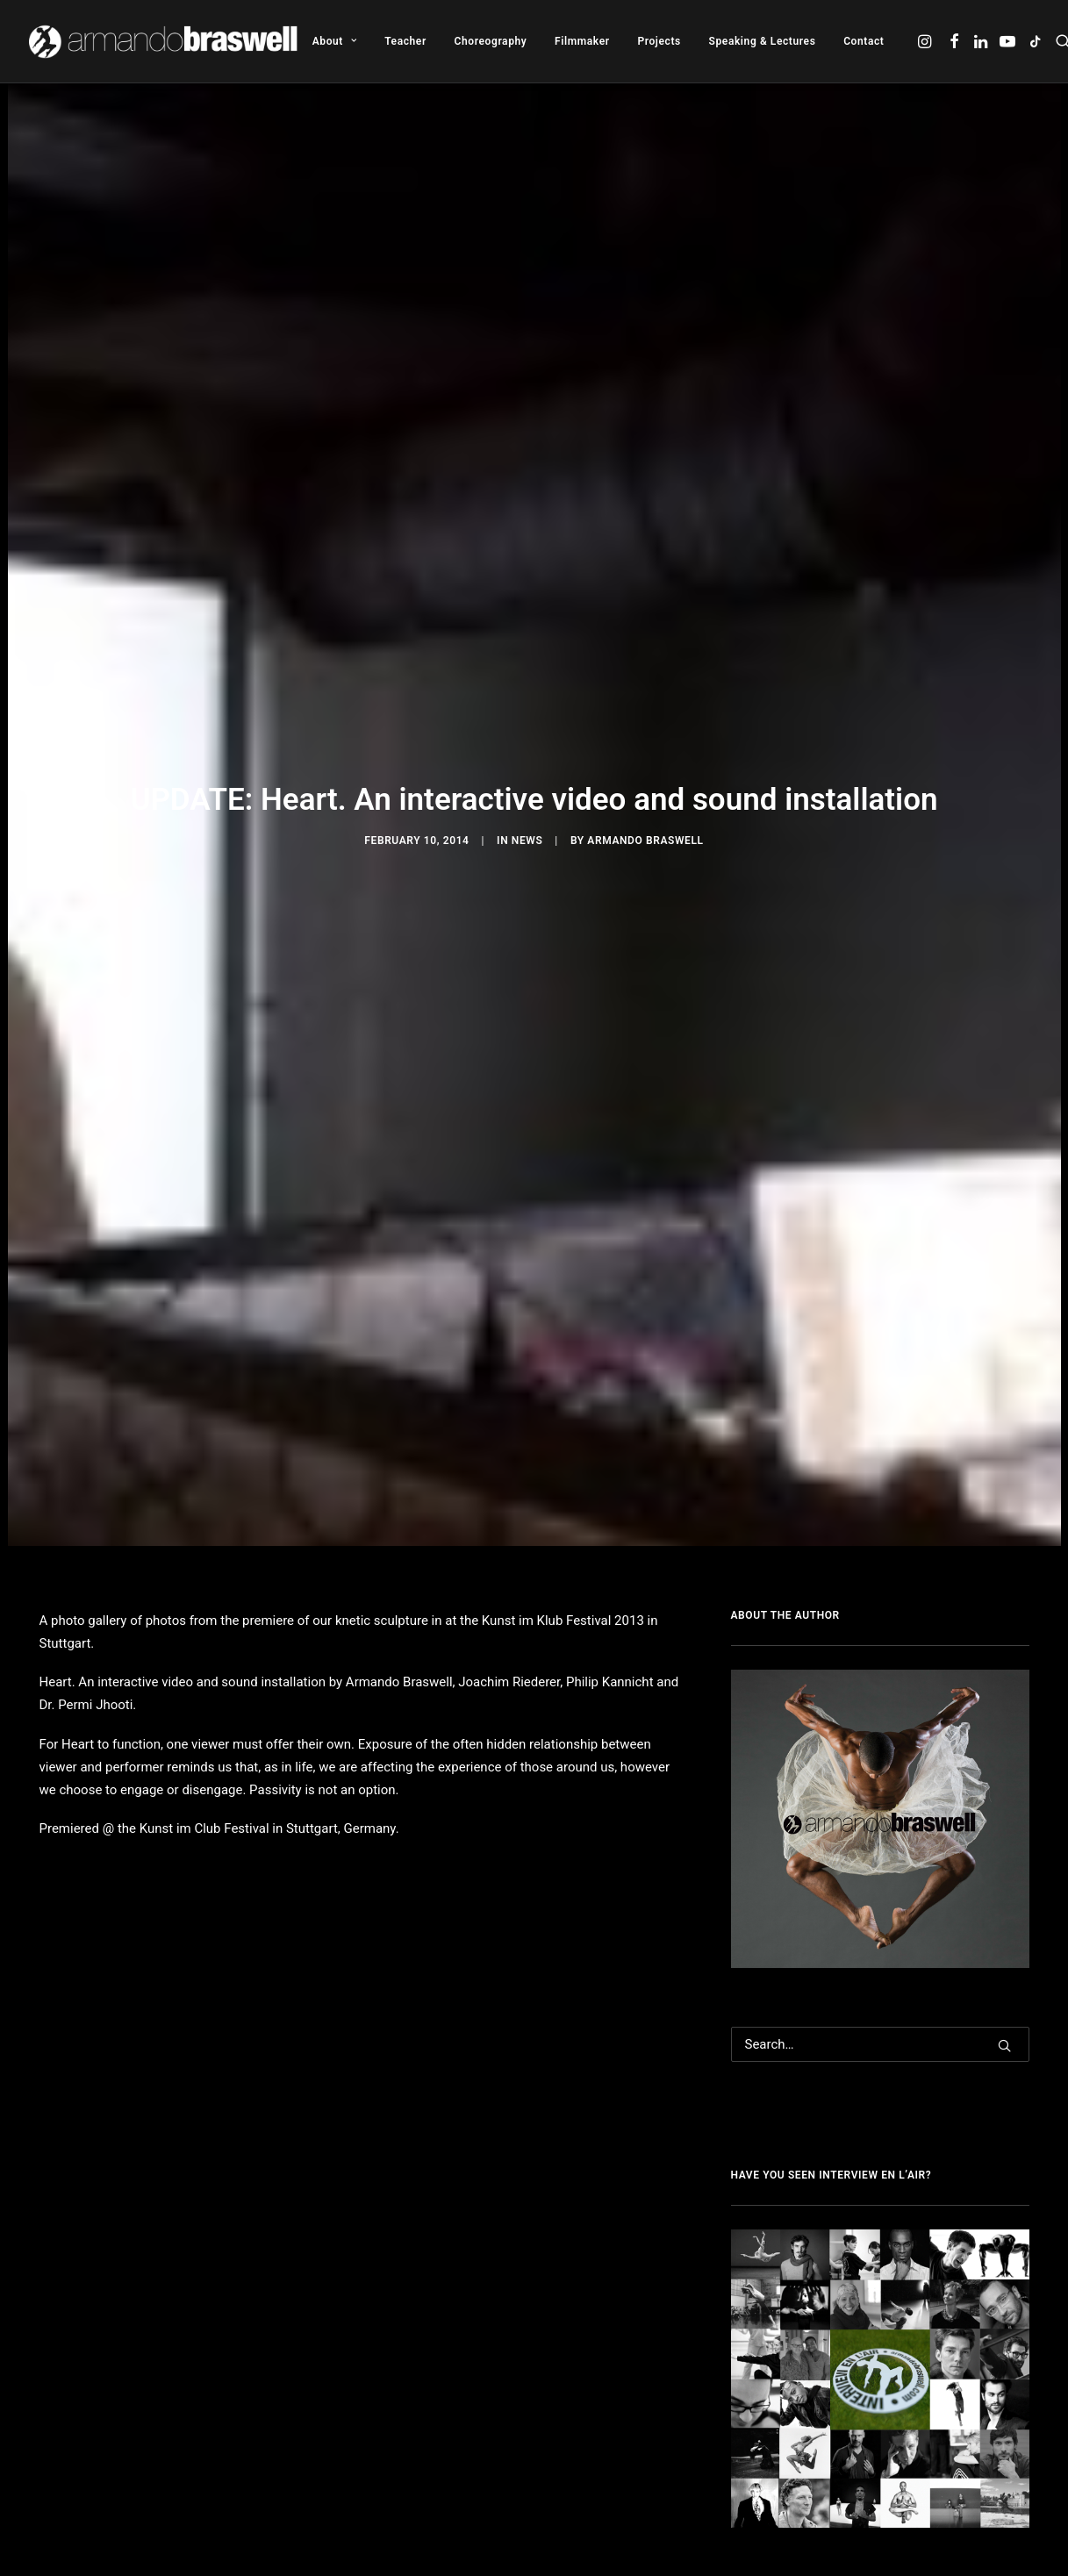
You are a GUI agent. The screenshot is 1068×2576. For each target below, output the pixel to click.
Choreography (491, 41)
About (334, 41)
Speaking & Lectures (762, 41)
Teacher (405, 41)
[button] (926, 41)
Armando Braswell (645, 836)
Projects (658, 41)
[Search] (880, 2035)
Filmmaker (582, 41)
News (527, 836)
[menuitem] (334, 41)
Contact (863, 41)
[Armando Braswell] (164, 41)
